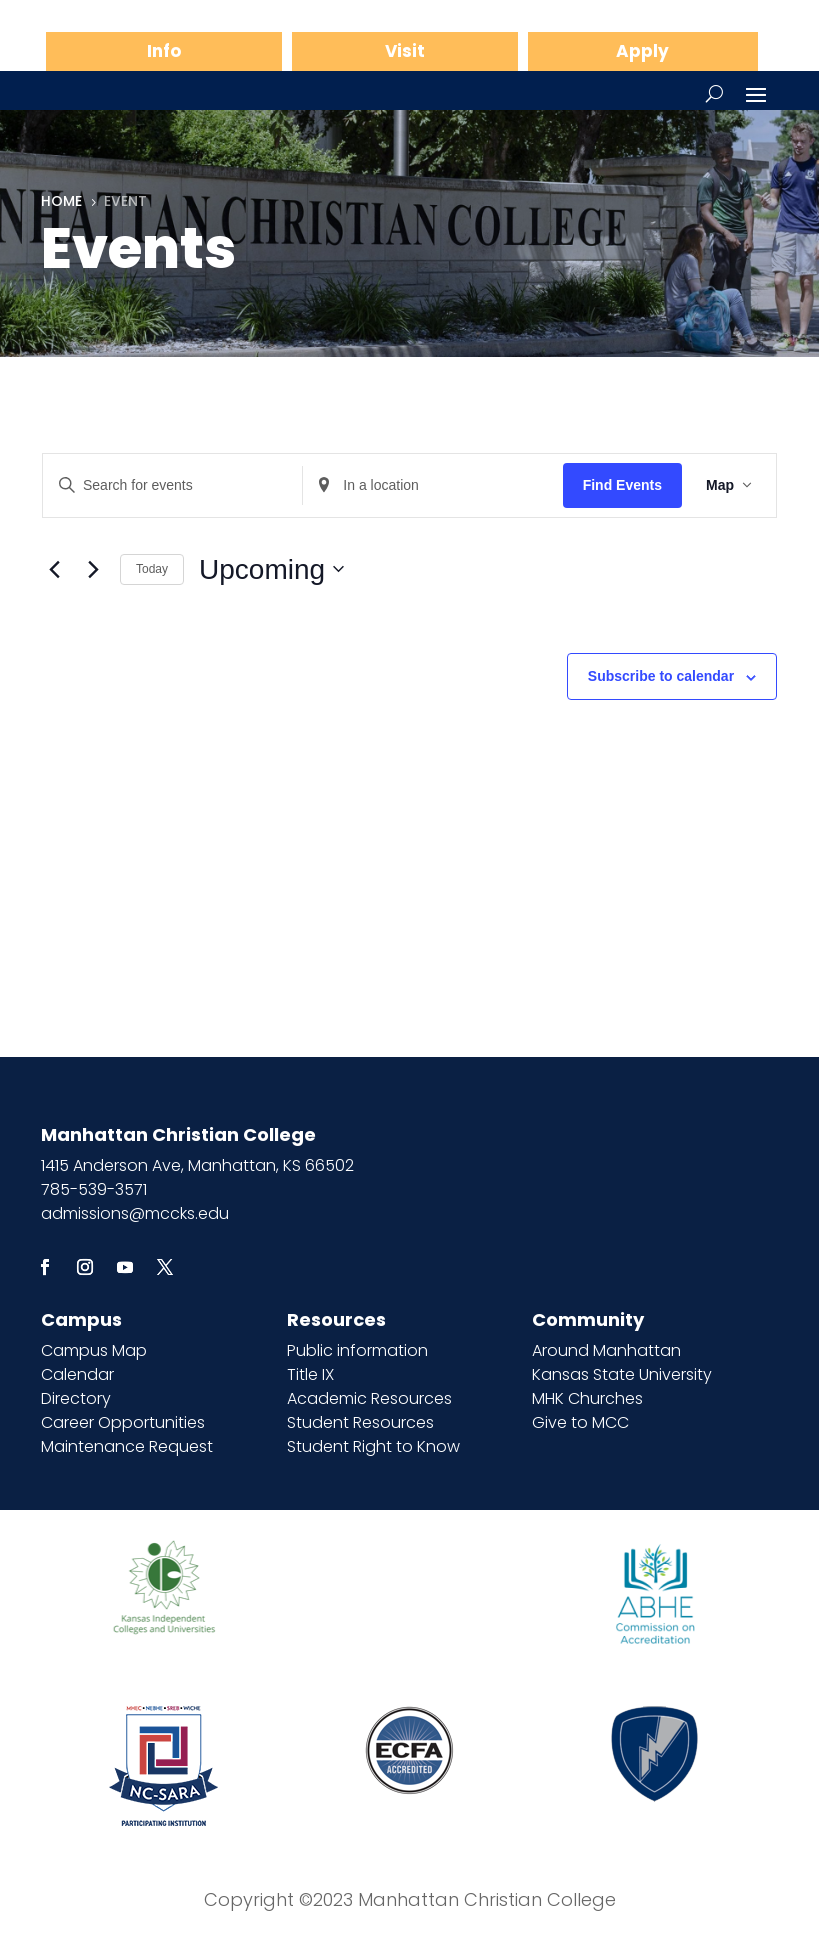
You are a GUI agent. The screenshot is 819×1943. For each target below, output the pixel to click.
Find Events (622, 485)
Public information (357, 1350)
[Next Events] (93, 569)
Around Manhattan (606, 1350)
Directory (76, 1398)
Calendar (77, 1374)
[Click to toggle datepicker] (271, 570)
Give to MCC (580, 1422)
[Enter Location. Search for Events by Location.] (432, 485)
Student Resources (360, 1422)
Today (152, 569)
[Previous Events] (54, 569)
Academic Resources (369, 1398)
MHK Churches (587, 1398)
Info (164, 51)
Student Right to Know (373, 1446)
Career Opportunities (123, 1422)
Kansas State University (622, 1374)
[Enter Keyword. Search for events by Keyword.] (172, 485)
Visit (405, 51)
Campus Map (94, 1350)
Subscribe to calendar (661, 676)
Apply (642, 51)
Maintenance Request (127, 1446)
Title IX (310, 1374)
